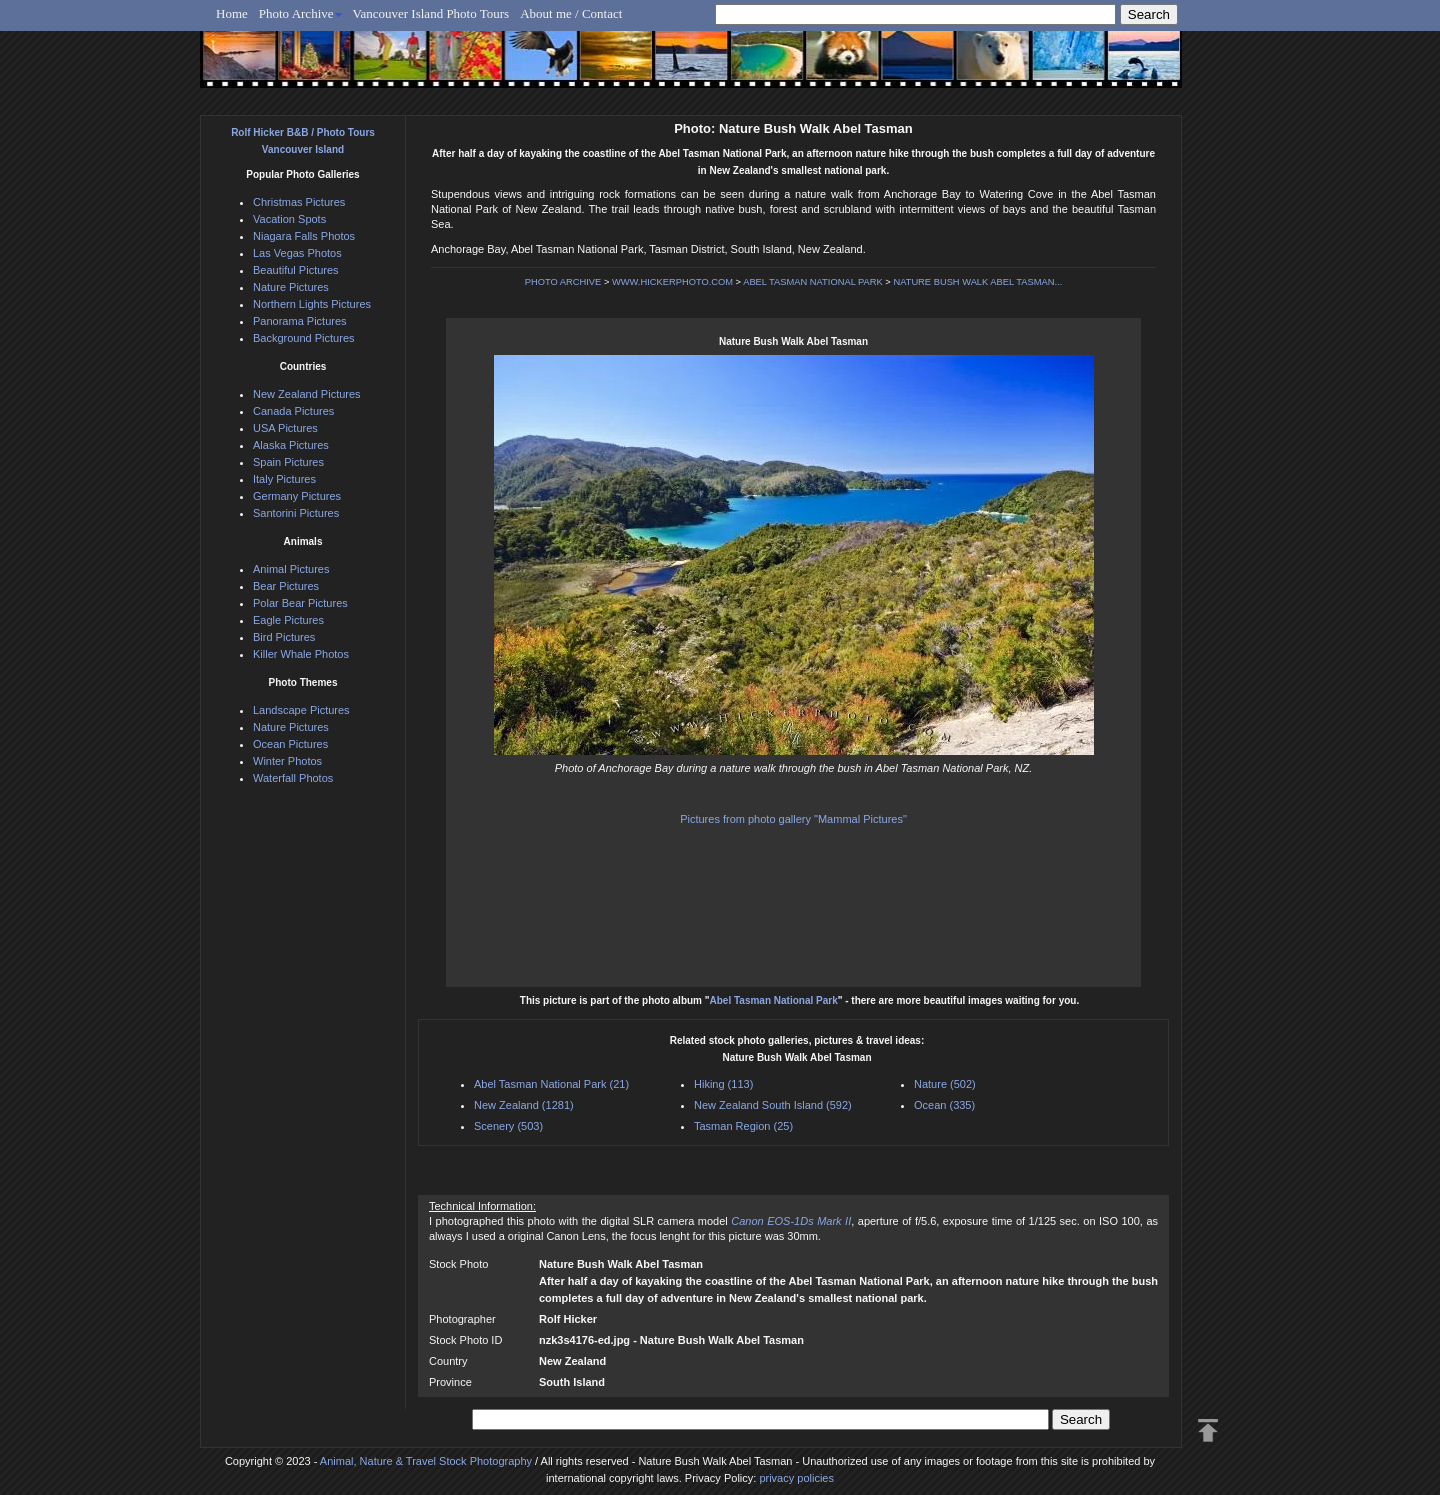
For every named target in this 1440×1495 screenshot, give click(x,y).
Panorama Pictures (300, 321)
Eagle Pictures (288, 620)
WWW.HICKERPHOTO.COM (672, 282)
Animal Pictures (291, 569)
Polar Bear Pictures (300, 603)
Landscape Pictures (301, 710)
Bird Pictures (284, 637)
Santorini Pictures (296, 513)
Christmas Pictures (299, 202)
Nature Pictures (291, 287)
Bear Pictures (286, 586)
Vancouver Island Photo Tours (431, 13)
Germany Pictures (297, 496)
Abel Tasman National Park (774, 1000)
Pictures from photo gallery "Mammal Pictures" (793, 819)
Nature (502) (945, 1084)
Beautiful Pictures (296, 270)
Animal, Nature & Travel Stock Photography (426, 1461)
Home (232, 13)
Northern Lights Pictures (312, 304)
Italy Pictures (284, 479)
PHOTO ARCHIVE (563, 282)
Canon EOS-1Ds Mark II (791, 1221)
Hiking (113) (723, 1084)
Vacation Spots (289, 219)
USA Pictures (285, 428)
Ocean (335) (944, 1105)
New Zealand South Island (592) (773, 1105)
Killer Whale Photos (301, 654)
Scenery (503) (508, 1126)
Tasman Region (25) (743, 1126)
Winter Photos (287, 761)
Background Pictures (304, 338)
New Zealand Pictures (307, 394)
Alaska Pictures (291, 445)
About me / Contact (571, 13)
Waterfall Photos (293, 778)
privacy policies (796, 1478)
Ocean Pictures (290, 744)
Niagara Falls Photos (304, 236)
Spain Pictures (288, 462)
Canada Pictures (293, 411)
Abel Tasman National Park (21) (551, 1084)
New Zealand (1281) (524, 1105)
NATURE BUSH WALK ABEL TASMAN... (977, 282)
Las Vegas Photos (297, 253)
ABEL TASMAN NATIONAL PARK (813, 282)
